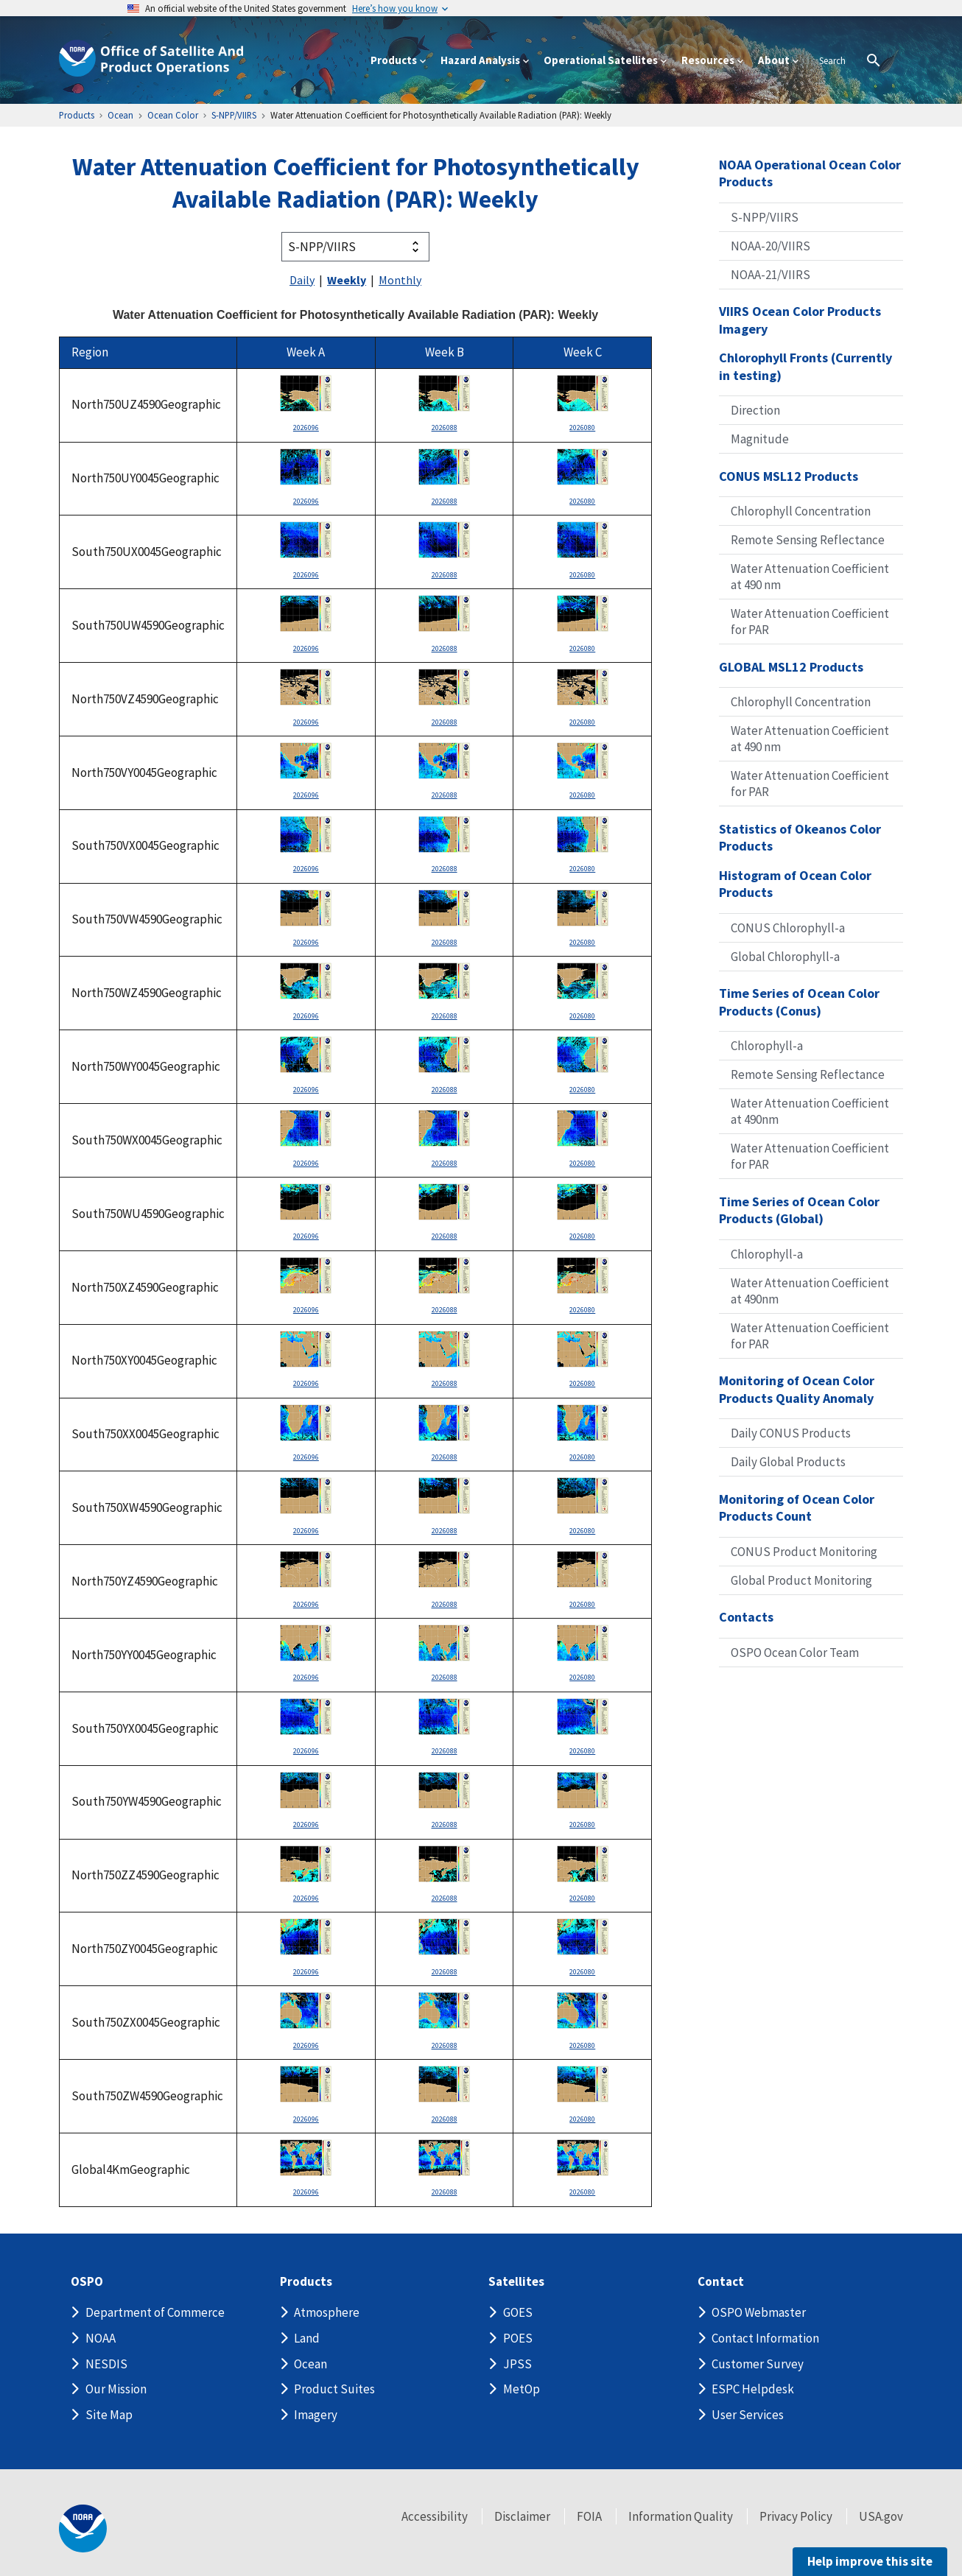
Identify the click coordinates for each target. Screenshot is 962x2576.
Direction (755, 410)
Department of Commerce (155, 2312)
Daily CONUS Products (791, 1433)
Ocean (310, 2364)
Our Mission (116, 2389)
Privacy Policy (795, 2516)
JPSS (517, 2364)
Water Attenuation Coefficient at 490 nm (810, 576)
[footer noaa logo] (83, 2528)
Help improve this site (870, 2561)
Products (306, 2282)
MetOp (521, 2389)
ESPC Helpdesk (753, 2389)
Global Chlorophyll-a (785, 957)
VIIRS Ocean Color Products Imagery (800, 320)
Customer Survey (758, 2364)
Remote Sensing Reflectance (808, 540)
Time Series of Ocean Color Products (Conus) (799, 1002)
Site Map (109, 2415)
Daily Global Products (788, 1462)
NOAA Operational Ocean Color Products (810, 173)
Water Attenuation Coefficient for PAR (810, 621)
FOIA (589, 2516)
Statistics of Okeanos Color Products (800, 837)
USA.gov (881, 2516)
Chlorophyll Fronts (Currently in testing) (805, 366)
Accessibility (434, 2516)
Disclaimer (522, 2516)
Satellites (516, 2282)
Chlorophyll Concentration (801, 511)
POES (518, 2338)
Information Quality (680, 2516)
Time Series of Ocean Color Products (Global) (799, 1210)
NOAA (100, 2338)
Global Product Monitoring (801, 1580)
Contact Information (765, 2338)
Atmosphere (326, 2312)
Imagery (315, 2415)
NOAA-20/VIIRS (770, 246)
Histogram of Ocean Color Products (795, 884)
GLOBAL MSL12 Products (791, 666)
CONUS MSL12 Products (788, 476)
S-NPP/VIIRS (764, 217)
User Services (748, 2415)
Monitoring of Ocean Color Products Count (796, 1508)
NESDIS (106, 2364)
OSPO (87, 2282)
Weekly (346, 279)
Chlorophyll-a (767, 1046)
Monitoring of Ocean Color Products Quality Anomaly (796, 1389)
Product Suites (334, 2389)
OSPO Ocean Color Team (795, 1652)
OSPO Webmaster (759, 2312)
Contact (721, 2282)
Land (307, 2338)
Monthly (400, 279)
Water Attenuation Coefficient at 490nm (810, 1111)
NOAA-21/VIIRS (770, 275)
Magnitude (760, 439)
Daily (302, 279)
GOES (518, 2312)
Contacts (746, 1616)
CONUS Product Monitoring (804, 1552)
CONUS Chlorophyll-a (788, 928)
